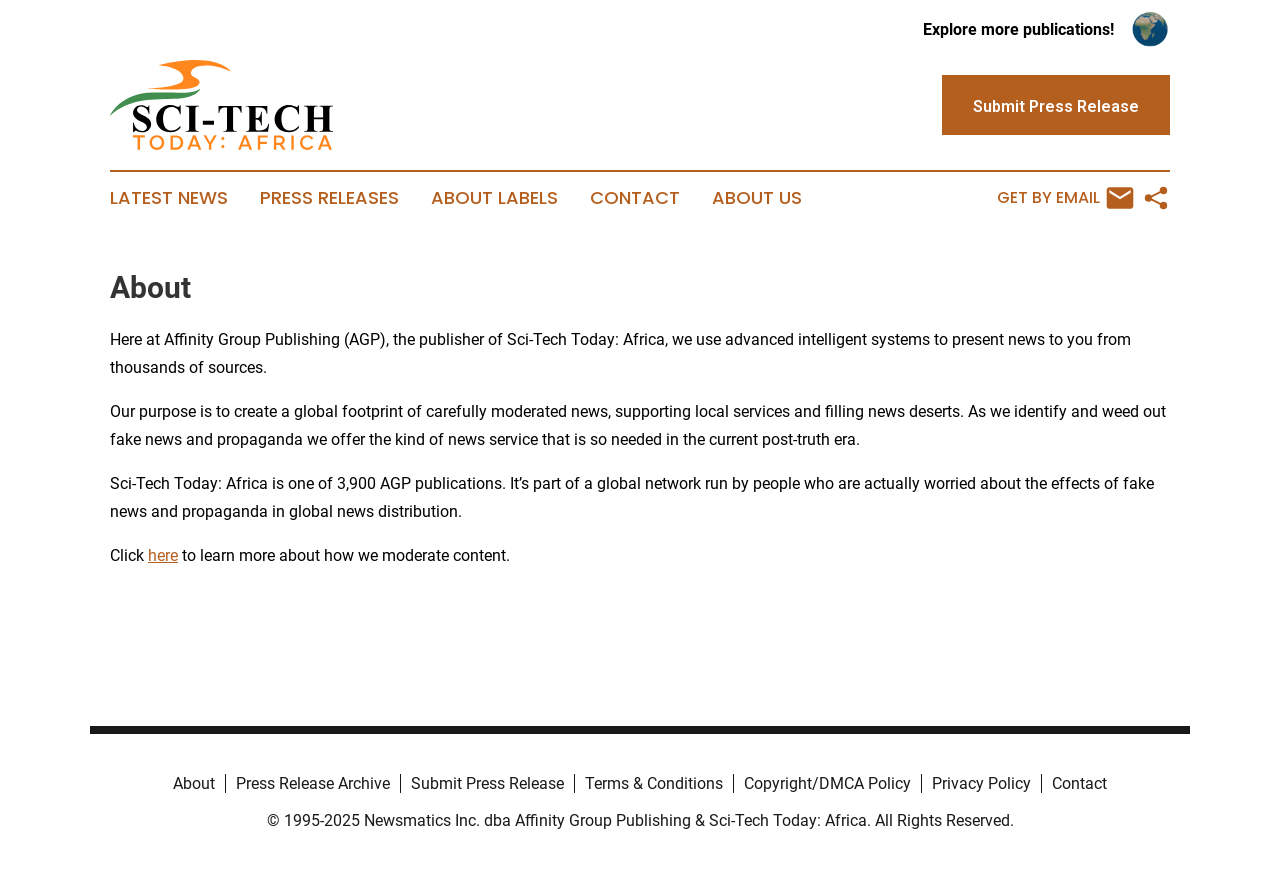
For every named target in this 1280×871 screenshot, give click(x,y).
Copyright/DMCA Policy (827, 783)
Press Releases (329, 198)
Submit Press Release (487, 783)
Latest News (169, 198)
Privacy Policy (981, 783)
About (194, 783)
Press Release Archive (313, 783)
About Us (757, 198)
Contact (635, 198)
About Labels (494, 198)
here (163, 555)
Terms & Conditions (654, 783)
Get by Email (1065, 198)
